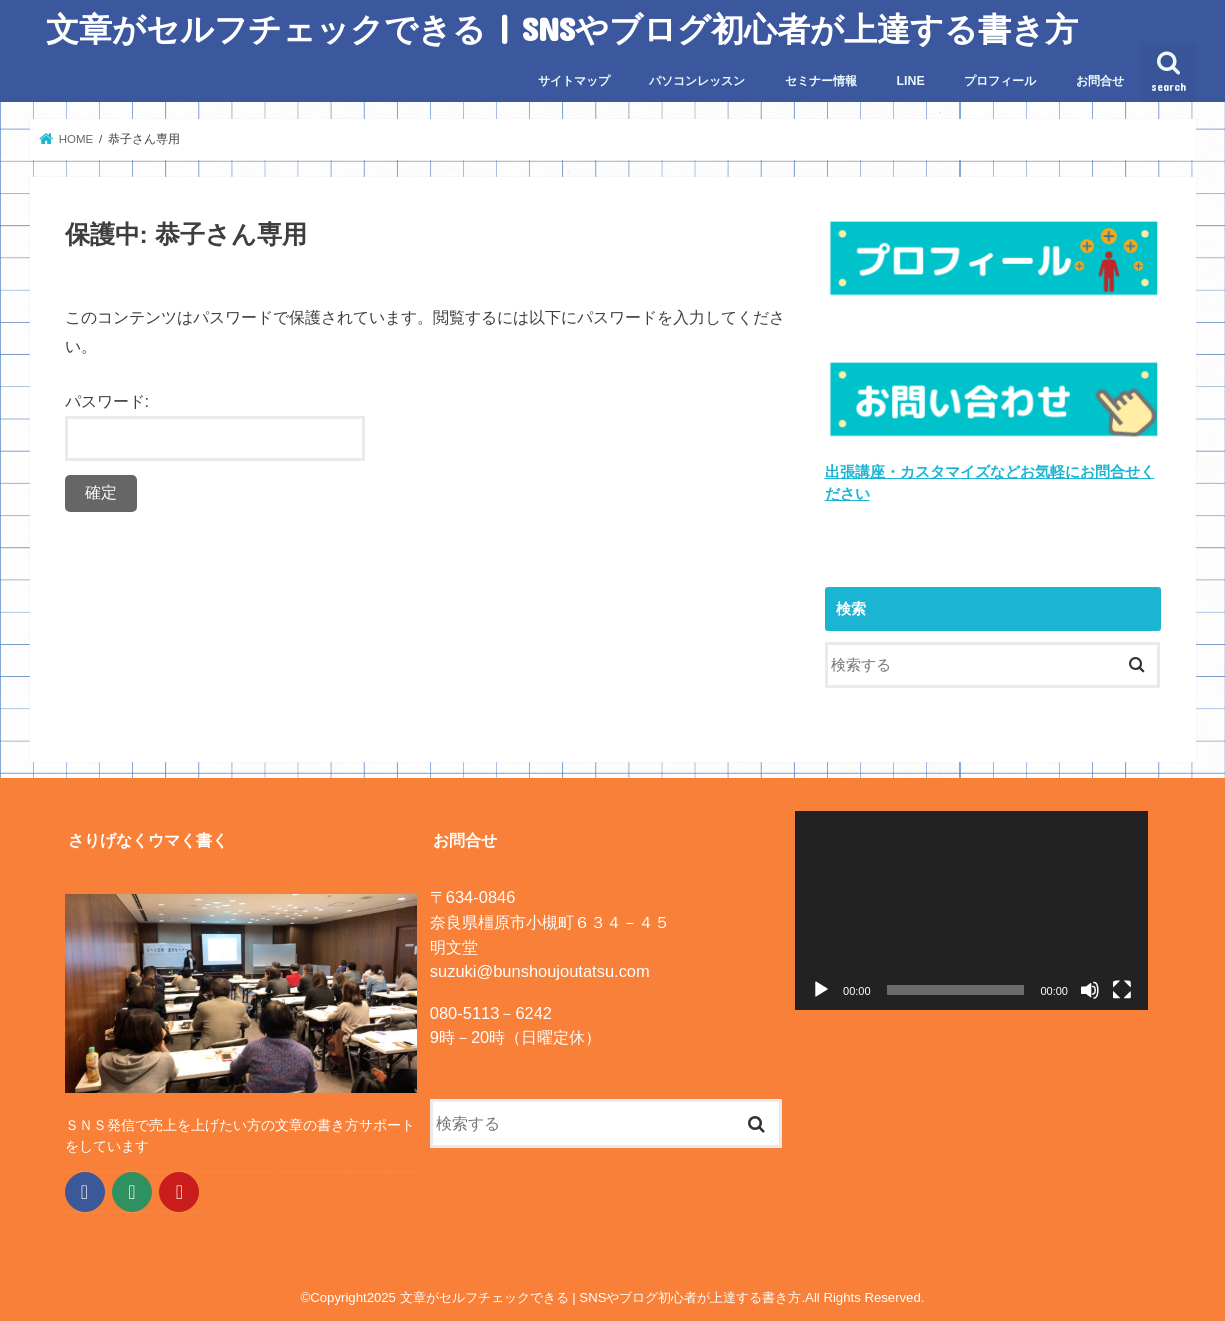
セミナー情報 (821, 81)
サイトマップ (574, 81)
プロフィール (1000, 81)
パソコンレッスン (697, 81)
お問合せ (1100, 81)
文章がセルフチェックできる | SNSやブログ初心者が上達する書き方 (562, 28)
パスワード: (215, 426)
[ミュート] (1090, 989)
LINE (911, 81)
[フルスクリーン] (1122, 989)
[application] (971, 910)
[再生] (821, 989)
